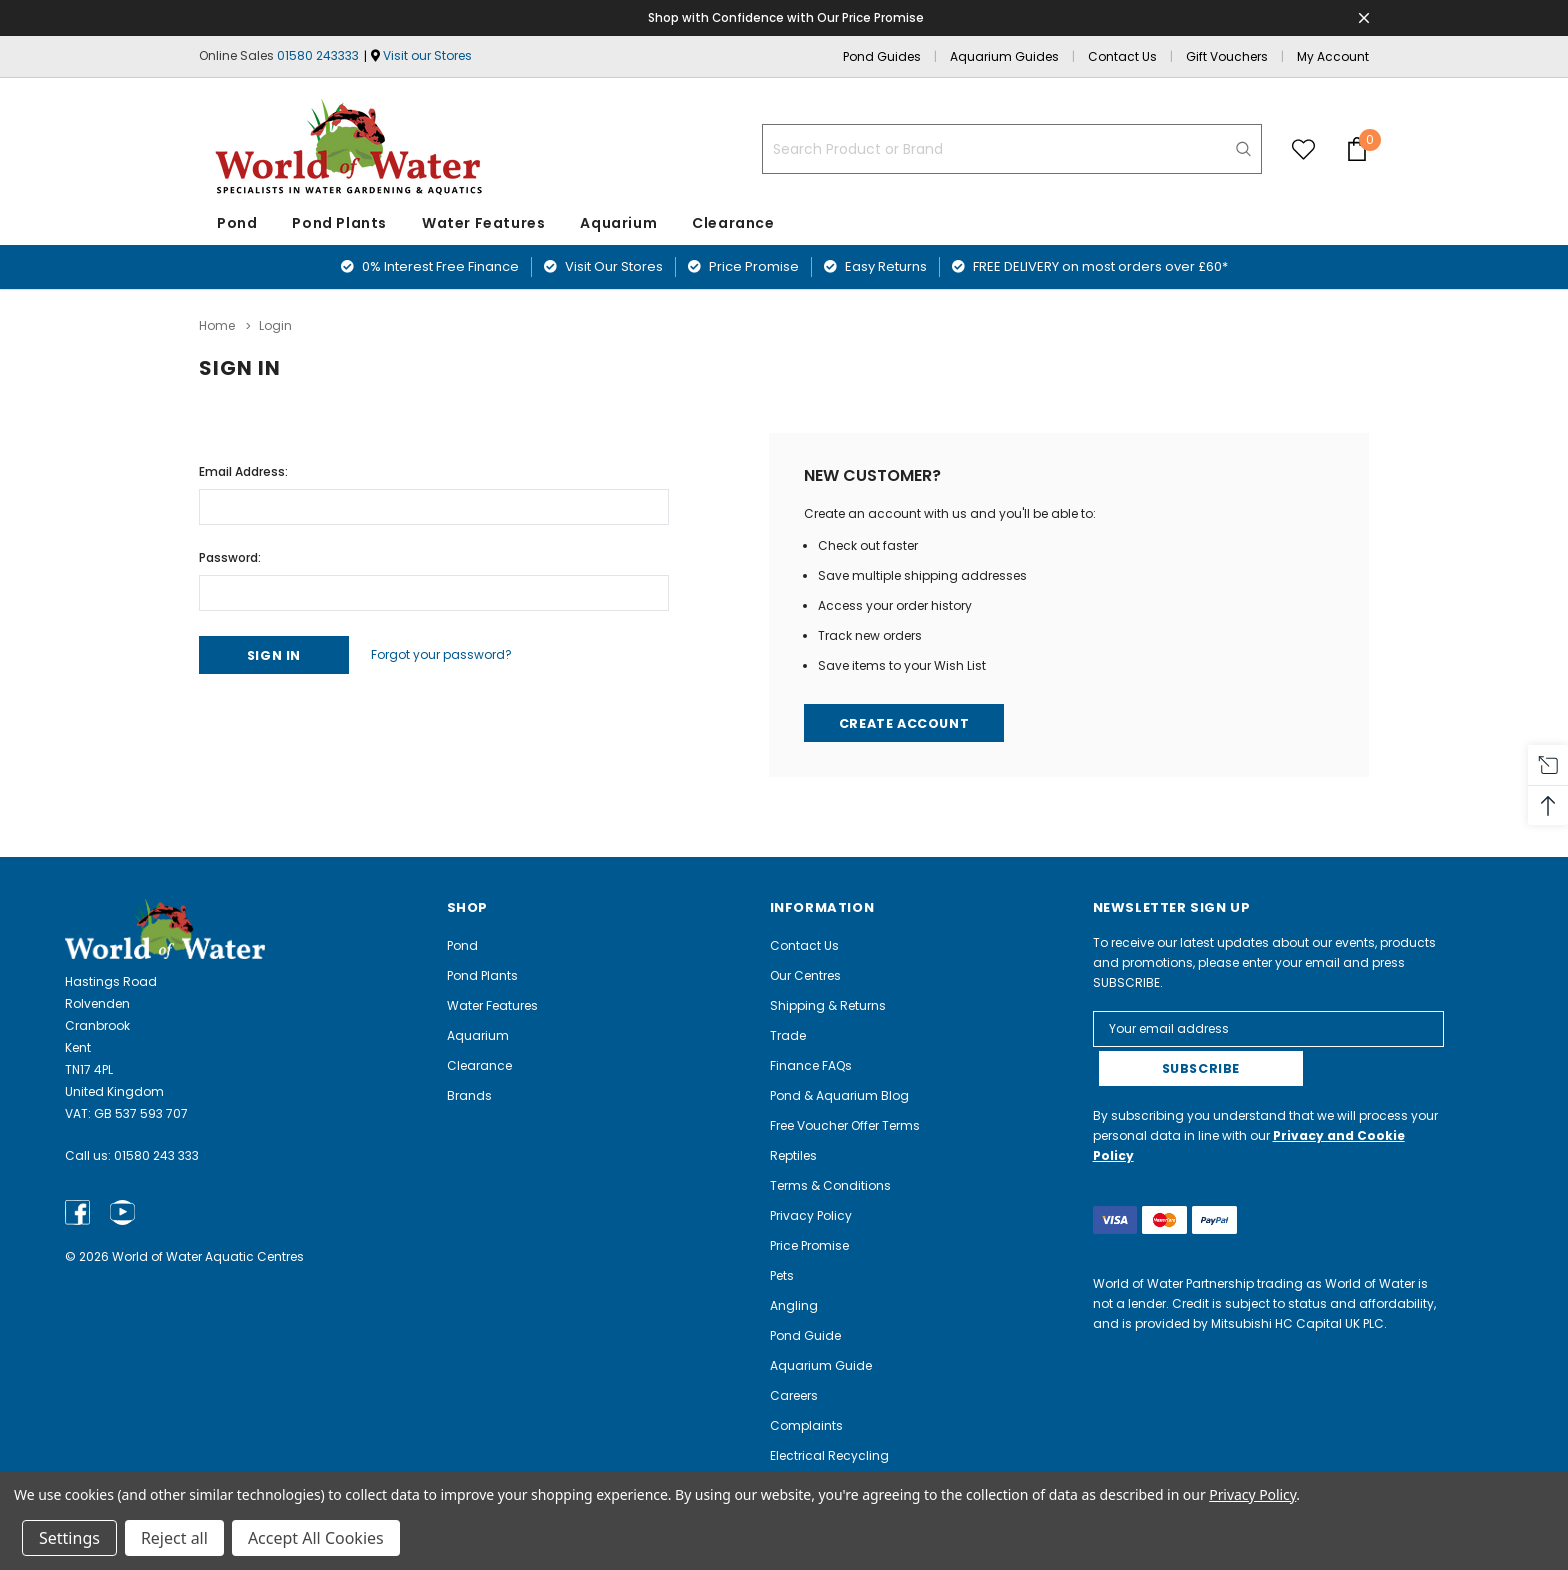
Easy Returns (875, 266)
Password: (230, 555)
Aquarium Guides (1004, 56)
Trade (788, 1035)
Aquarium (618, 223)
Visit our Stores (427, 55)
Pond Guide (805, 1335)
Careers (794, 1395)
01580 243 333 (156, 1155)
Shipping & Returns (828, 1005)
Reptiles (793, 1155)
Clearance (479, 1065)
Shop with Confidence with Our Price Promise (787, 17)
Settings (69, 1538)
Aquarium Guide (821, 1365)
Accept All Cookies (316, 1538)
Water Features (483, 223)
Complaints (806, 1425)
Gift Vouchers (1227, 56)
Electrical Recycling (829, 1455)
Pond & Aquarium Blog (839, 1095)
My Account (1333, 56)
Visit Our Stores (603, 266)
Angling (794, 1305)
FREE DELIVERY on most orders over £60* (1090, 266)
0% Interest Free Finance (430, 266)
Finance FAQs (811, 1065)
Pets (782, 1275)
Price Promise (743, 266)
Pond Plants (339, 223)
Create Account (906, 722)
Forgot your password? (452, 653)
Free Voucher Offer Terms (845, 1125)
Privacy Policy (811, 1215)
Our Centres (805, 975)
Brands (469, 1095)
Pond (237, 223)
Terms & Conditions (830, 1185)
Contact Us (1122, 56)
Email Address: (243, 469)
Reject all (174, 1538)
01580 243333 (318, 55)
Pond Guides (882, 56)
